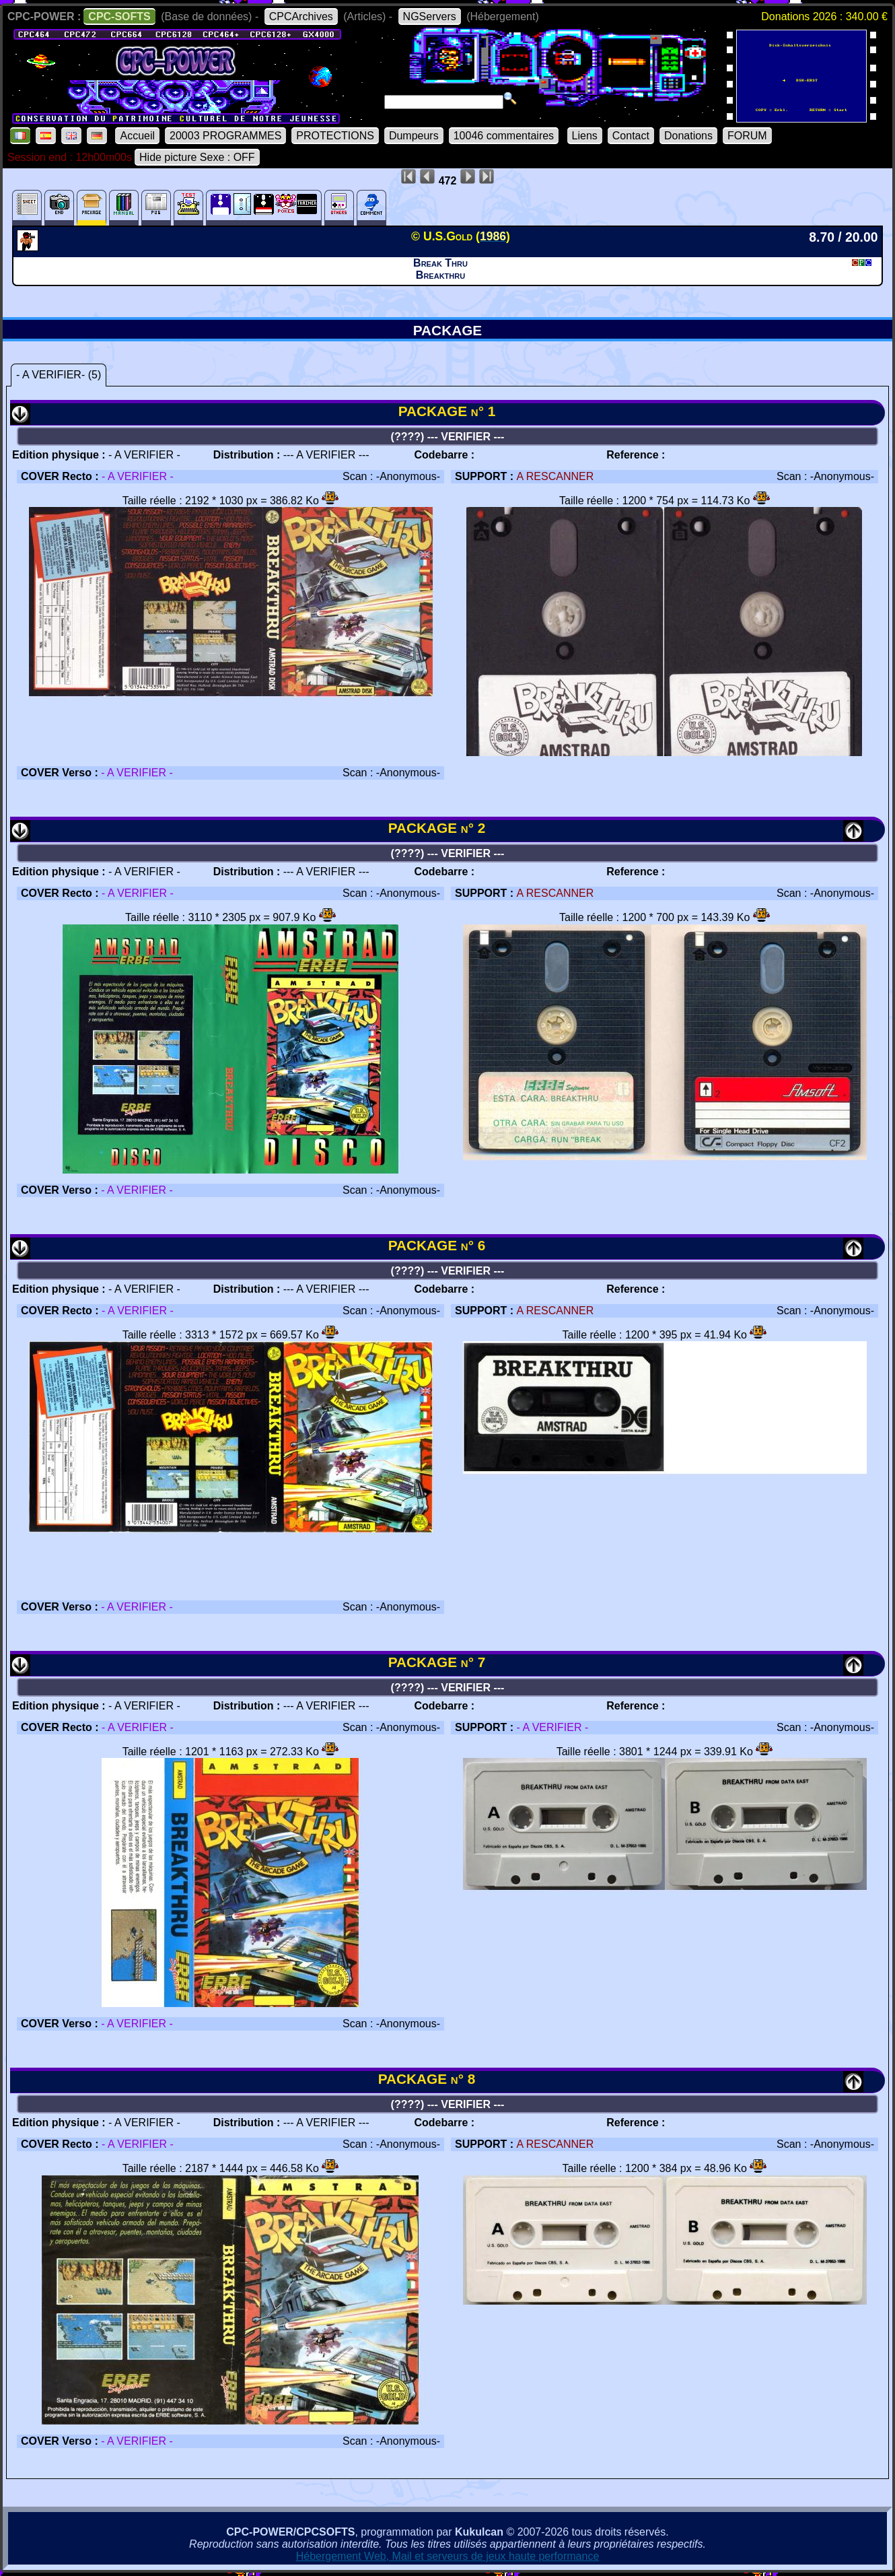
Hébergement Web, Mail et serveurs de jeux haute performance (448, 2556)
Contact (630, 135)
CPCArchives (301, 16)
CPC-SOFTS (119, 16)
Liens (585, 135)
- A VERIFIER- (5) (58, 374)
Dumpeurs (414, 135)
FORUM (747, 135)
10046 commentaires (504, 135)
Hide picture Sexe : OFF (197, 157)
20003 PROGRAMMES (225, 135)
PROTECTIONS (335, 135)
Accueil (137, 135)
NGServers (429, 16)
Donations (688, 135)
